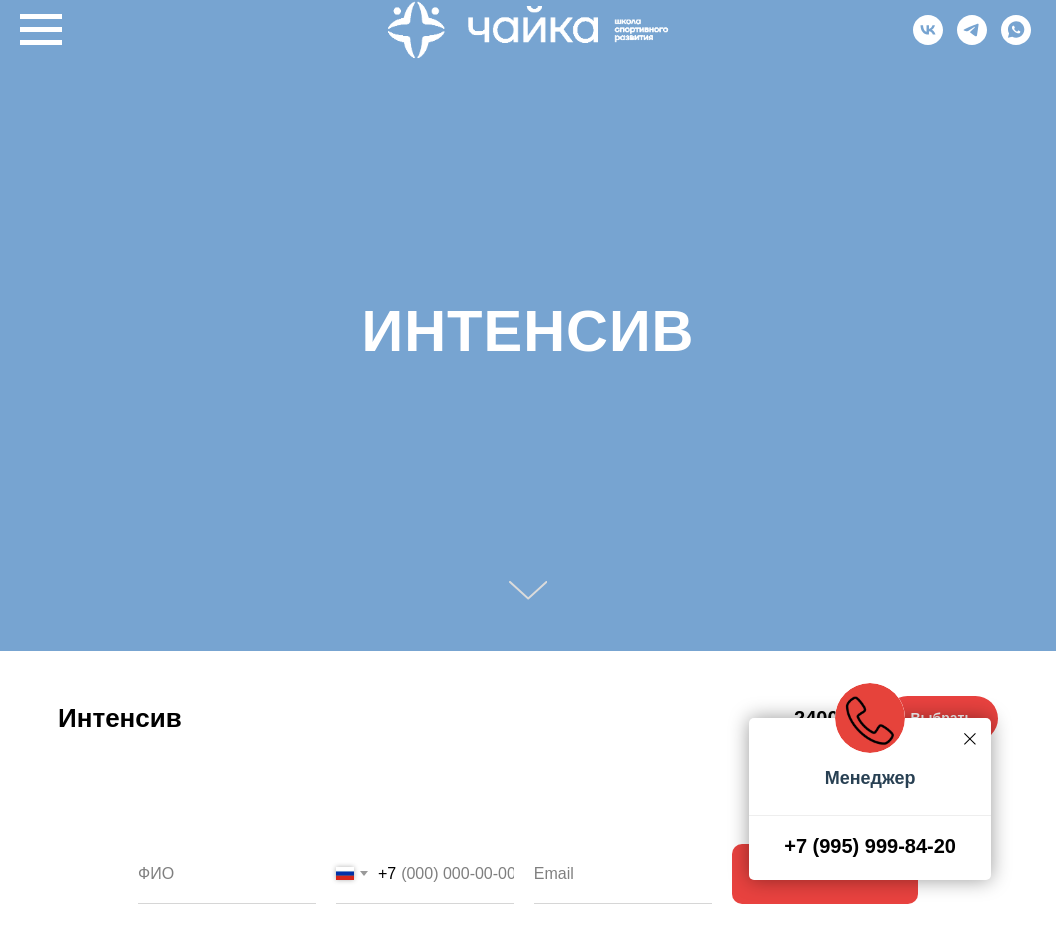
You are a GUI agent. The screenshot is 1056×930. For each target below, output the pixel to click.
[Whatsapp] (1016, 39)
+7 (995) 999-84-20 (870, 846)
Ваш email (576, 829)
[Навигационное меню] (41, 30)
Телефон (373, 829)
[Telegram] (972, 39)
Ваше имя (180, 829)
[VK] (928, 39)
